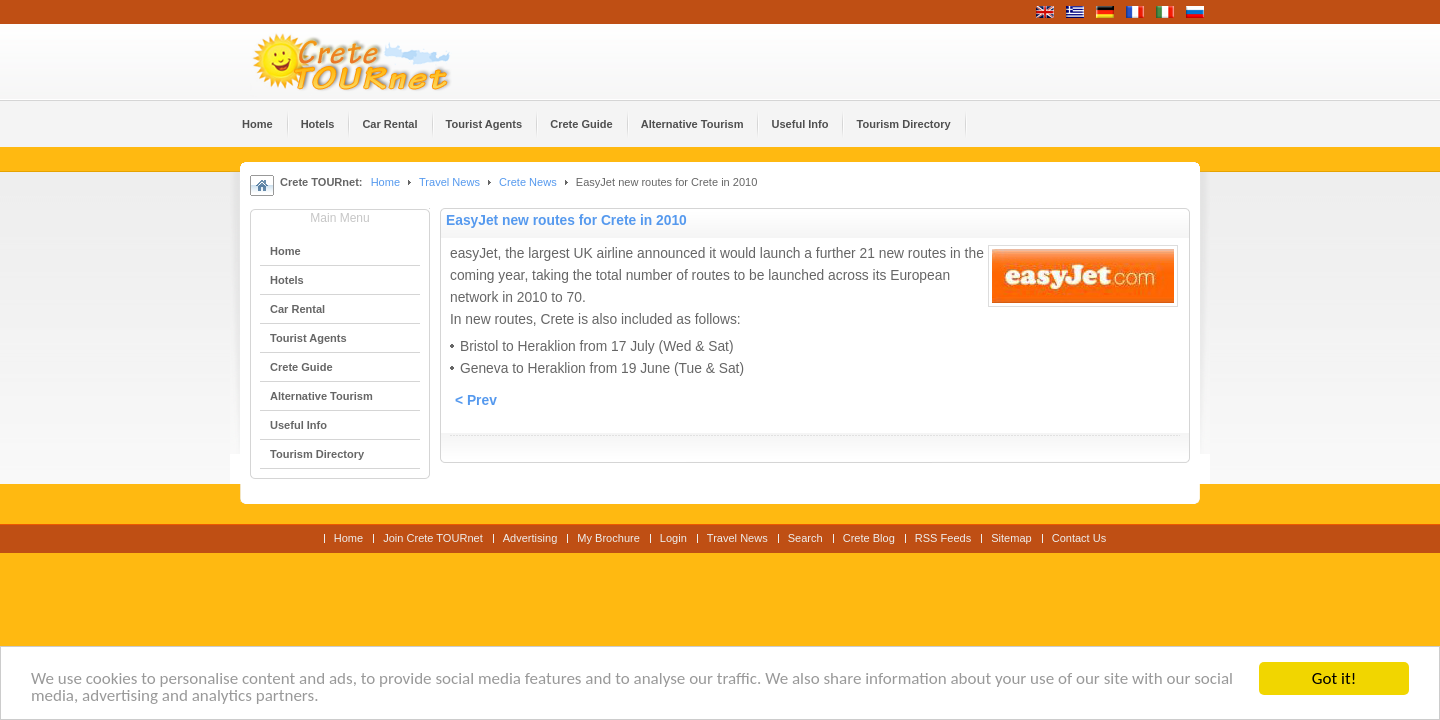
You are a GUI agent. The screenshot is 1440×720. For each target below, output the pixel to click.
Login (673, 538)
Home (385, 182)
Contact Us (1079, 538)
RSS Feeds (943, 538)
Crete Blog (869, 538)
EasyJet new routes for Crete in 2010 (566, 220)
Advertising (530, 538)
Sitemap (1011, 538)
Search (805, 538)
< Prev (476, 400)
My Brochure (608, 538)
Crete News (528, 182)
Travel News (449, 182)
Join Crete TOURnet (433, 538)
